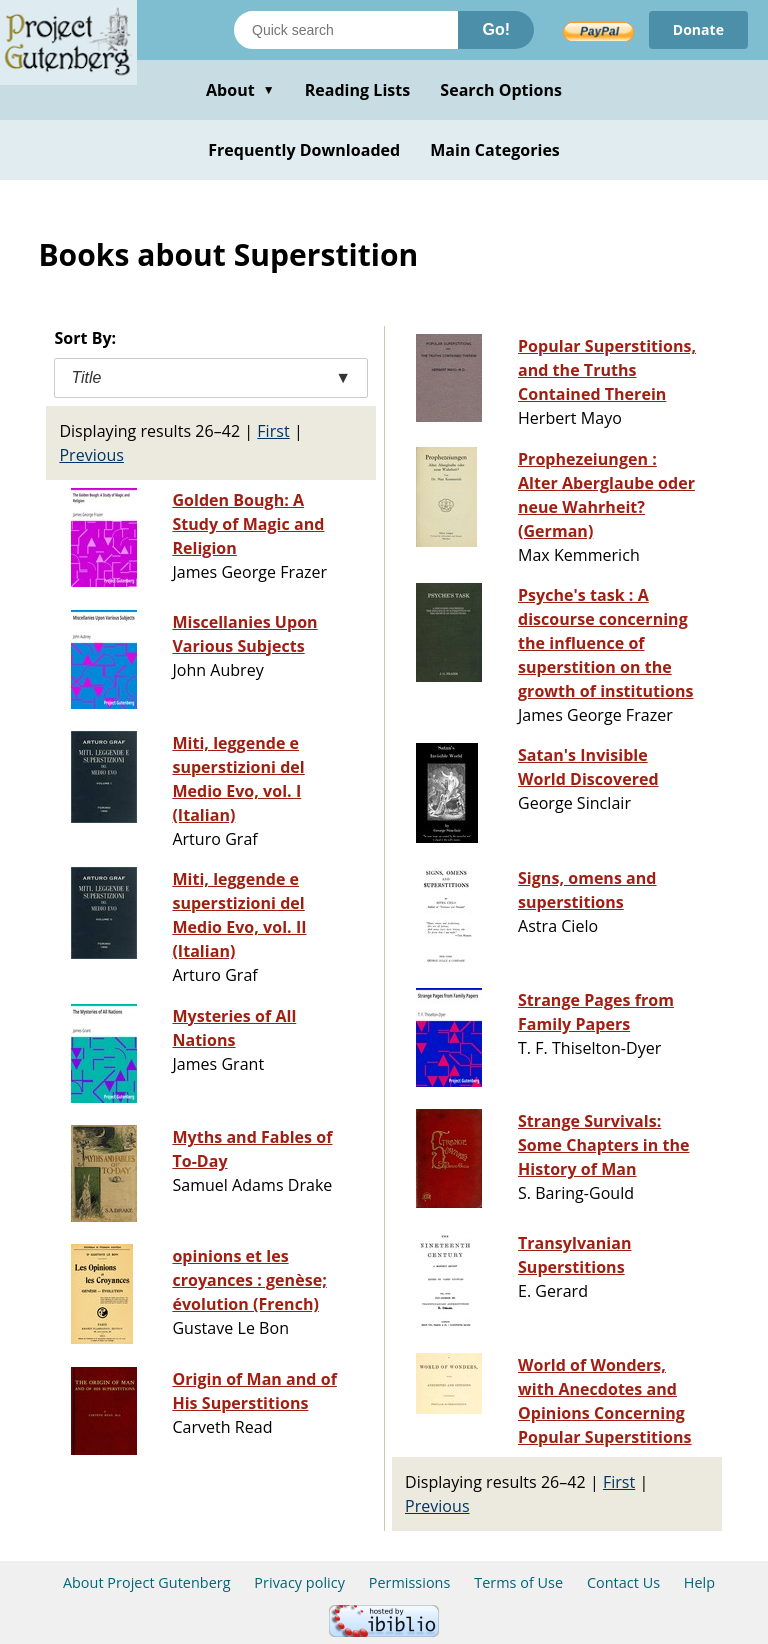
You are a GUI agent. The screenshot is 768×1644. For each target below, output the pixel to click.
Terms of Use (518, 1582)
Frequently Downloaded (304, 150)
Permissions (410, 1582)
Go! (496, 29)
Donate (698, 29)
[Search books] (346, 30)
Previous (91, 455)
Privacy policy (299, 1582)
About (240, 90)
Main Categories (495, 150)
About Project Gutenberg (147, 1582)
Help (699, 1582)
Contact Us (623, 1582)
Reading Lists (358, 90)
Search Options (501, 90)
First (273, 431)
